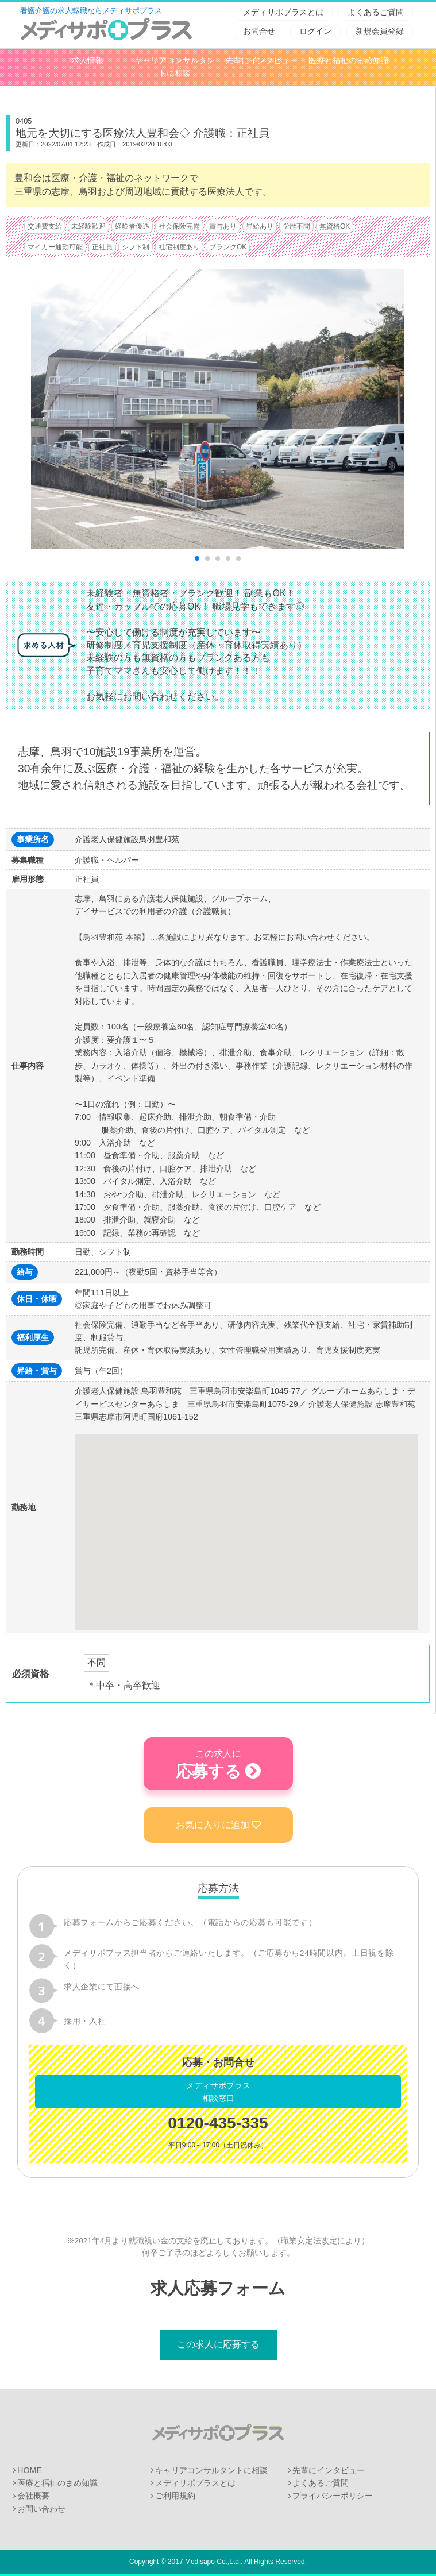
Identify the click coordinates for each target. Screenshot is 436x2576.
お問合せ (259, 31)
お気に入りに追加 (218, 1825)
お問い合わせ (41, 2508)
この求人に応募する (218, 2344)
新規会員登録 (380, 31)
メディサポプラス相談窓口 (218, 2092)
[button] (246, 1521)
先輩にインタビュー (261, 60)
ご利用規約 (175, 2495)
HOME (29, 2470)
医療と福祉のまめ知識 (348, 60)
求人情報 (87, 60)
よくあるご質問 (376, 12)
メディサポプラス (218, 2432)
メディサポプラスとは (283, 12)
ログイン (315, 31)
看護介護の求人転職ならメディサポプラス (91, 10)
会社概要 (33, 2495)
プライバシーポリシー (332, 2495)
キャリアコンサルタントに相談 (211, 2470)
